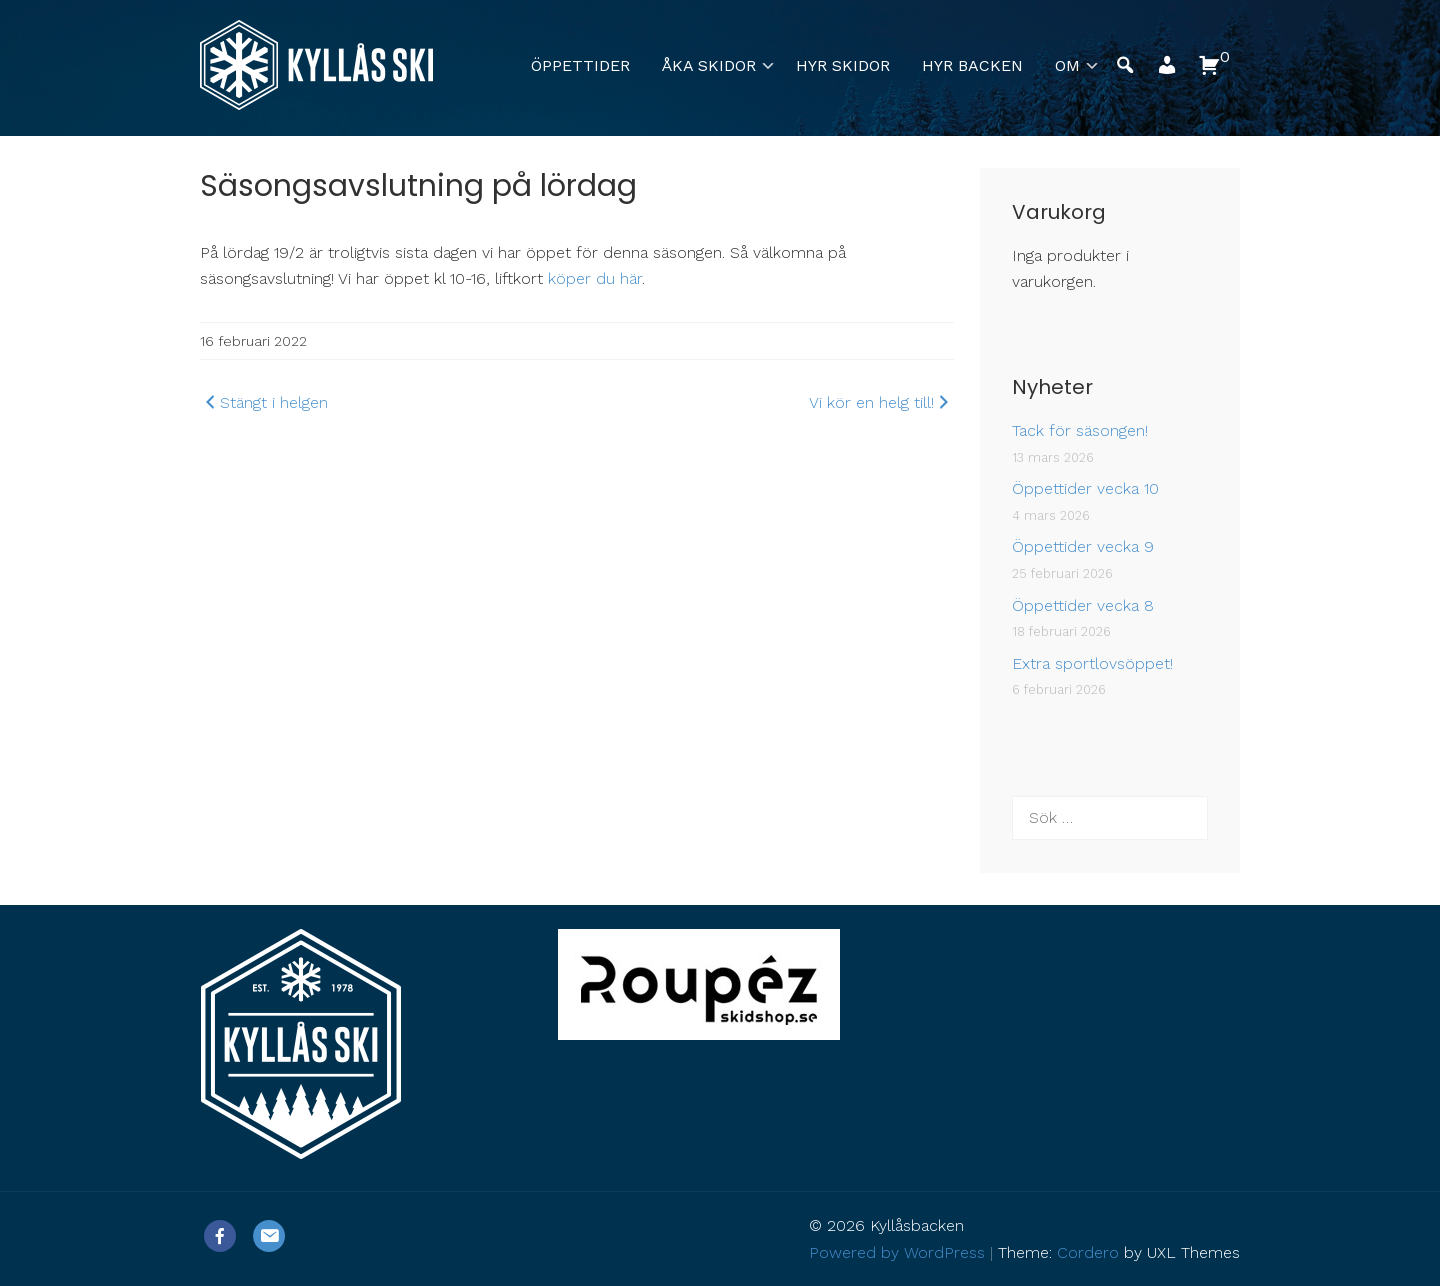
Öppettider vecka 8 (1083, 605)
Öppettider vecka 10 (1085, 488)
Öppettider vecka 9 (1083, 546)
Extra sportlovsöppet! (1092, 663)
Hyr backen (972, 65)
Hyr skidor (843, 65)
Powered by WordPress (897, 1252)
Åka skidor (709, 65)
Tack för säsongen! (1080, 430)
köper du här (595, 278)
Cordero (1088, 1252)
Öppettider (580, 65)
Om (1067, 65)
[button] (1167, 70)
